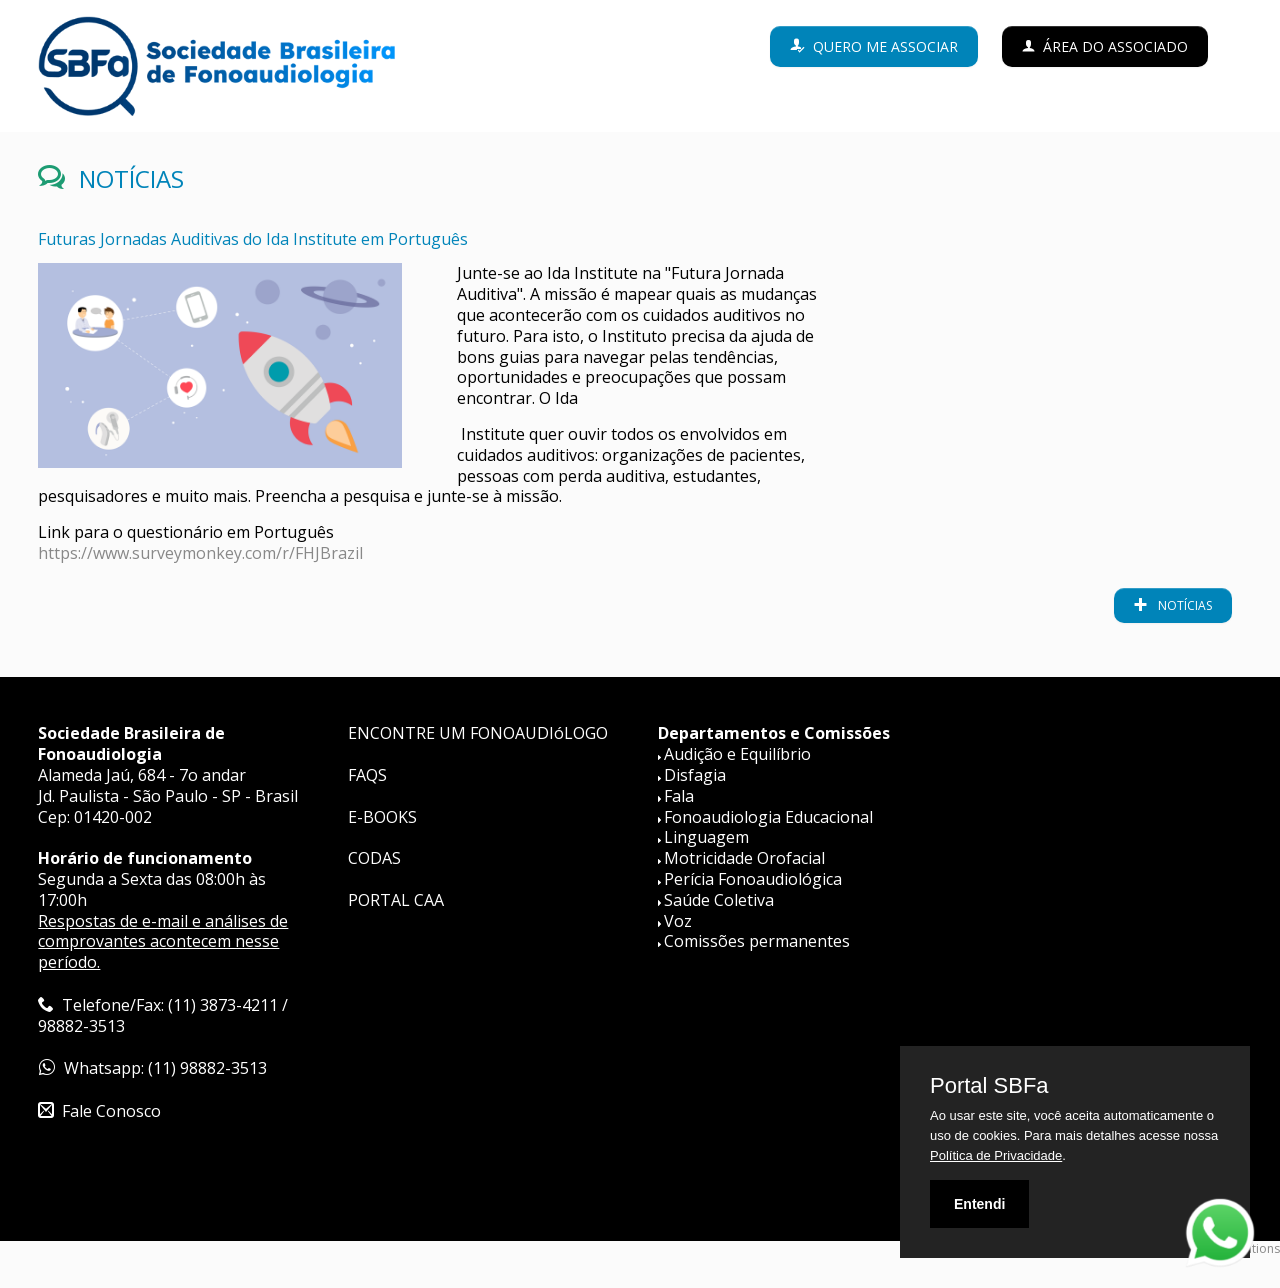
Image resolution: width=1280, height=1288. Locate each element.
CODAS (374, 858)
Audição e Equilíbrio (737, 754)
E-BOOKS (382, 817)
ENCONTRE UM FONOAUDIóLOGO (478, 733)
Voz (678, 921)
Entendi (979, 1204)
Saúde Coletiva (719, 900)
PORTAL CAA (396, 900)
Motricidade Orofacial (744, 858)
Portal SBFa (989, 1086)
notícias (1183, 605)
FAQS (367, 775)
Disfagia (695, 775)
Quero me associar (885, 46)
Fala (679, 796)
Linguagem (706, 837)
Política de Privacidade (996, 1155)
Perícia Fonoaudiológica (753, 879)
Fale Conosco (111, 1111)
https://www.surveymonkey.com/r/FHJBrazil (200, 553)
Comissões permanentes (757, 941)
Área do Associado (1115, 46)
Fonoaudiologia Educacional (768, 817)
